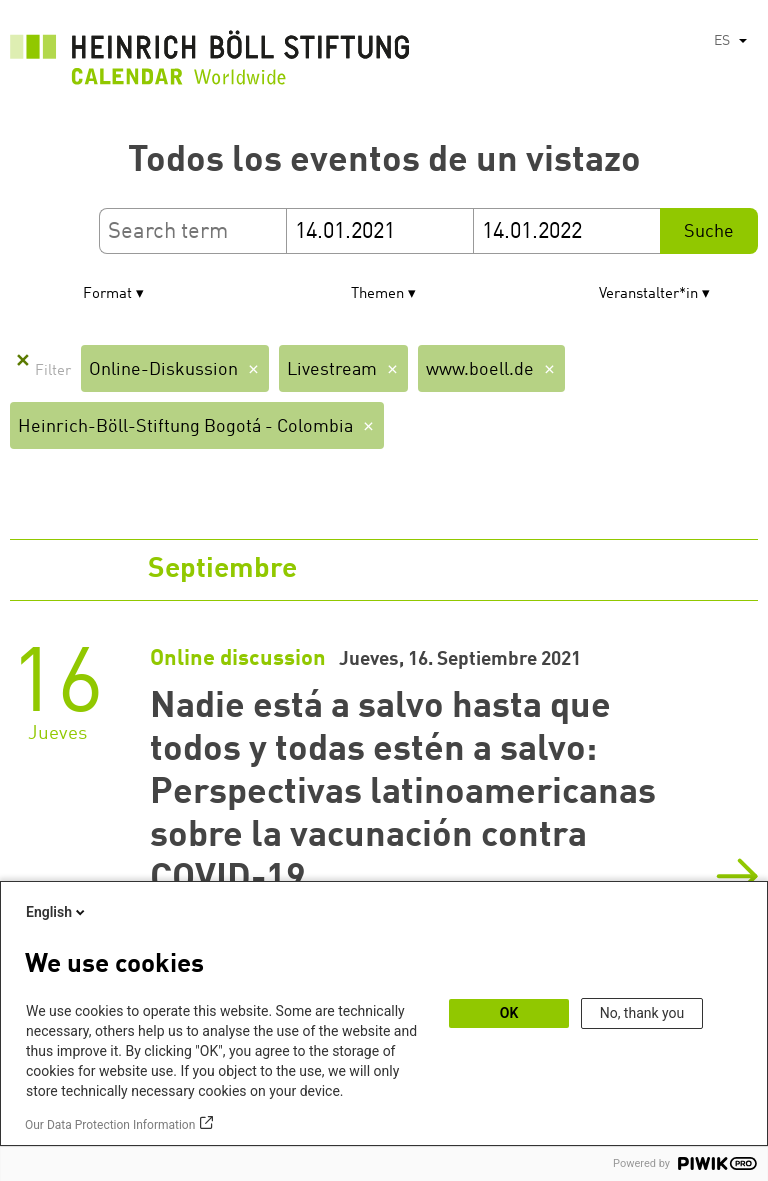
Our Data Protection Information (110, 1125)
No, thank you (642, 1013)
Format (107, 294)
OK (509, 1013)
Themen (377, 294)
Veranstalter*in (648, 294)
